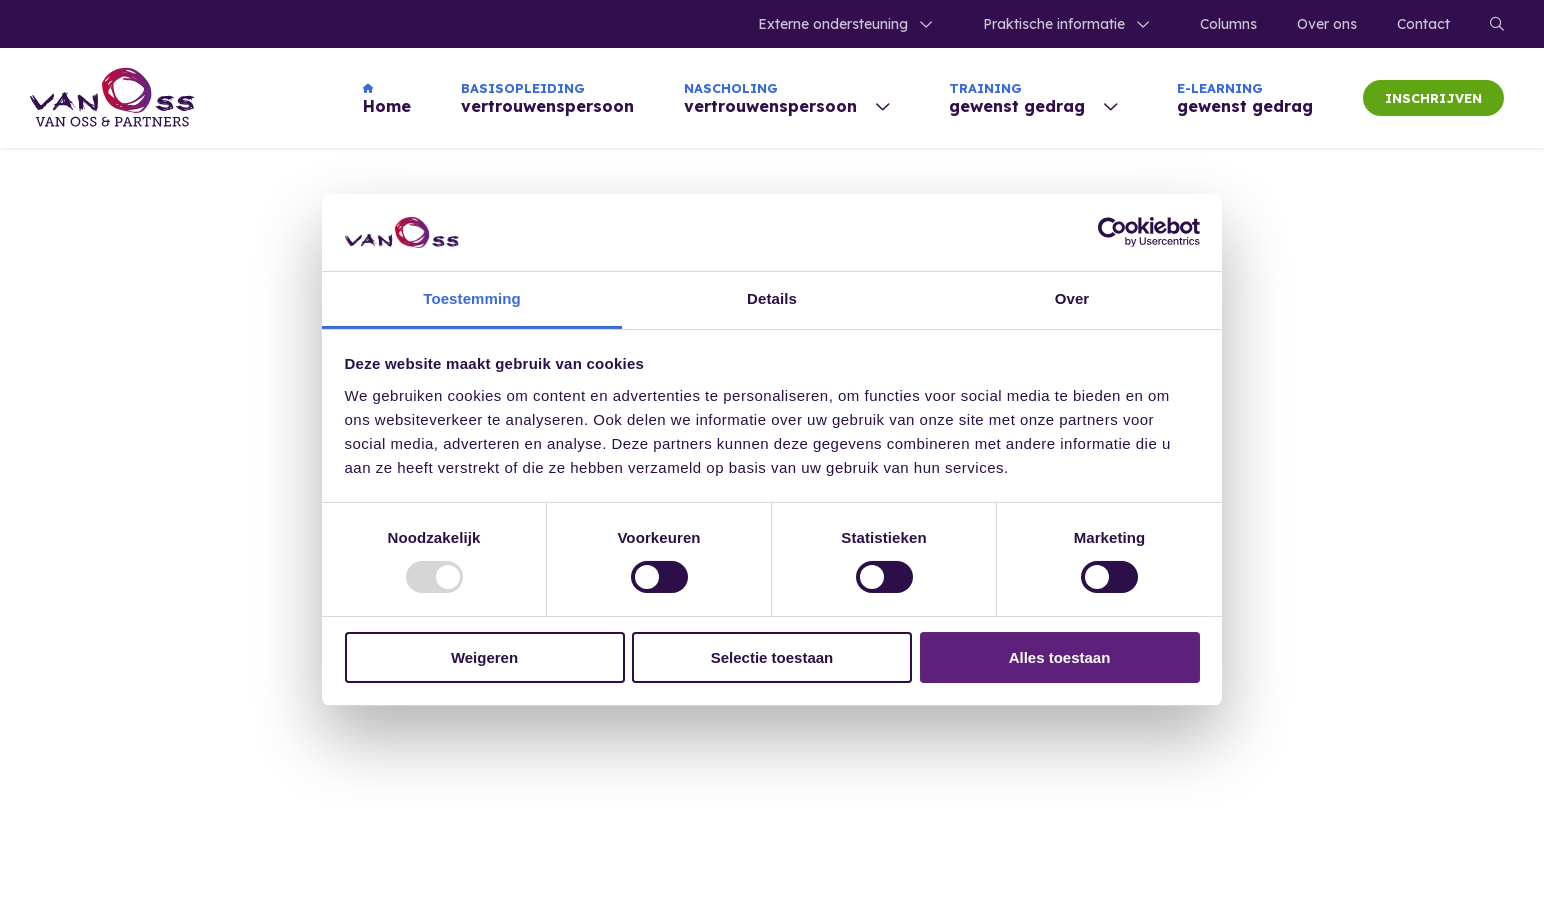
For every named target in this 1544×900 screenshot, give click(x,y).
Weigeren (484, 657)
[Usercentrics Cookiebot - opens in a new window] (1112, 232)
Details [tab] (772, 298)
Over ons (1327, 24)
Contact (1423, 24)
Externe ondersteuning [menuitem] (833, 24)
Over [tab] (1072, 298)
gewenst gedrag (1245, 98)
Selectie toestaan (772, 657)
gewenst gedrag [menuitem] (1017, 98)
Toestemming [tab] (472, 298)
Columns (1228, 24)
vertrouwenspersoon (547, 98)
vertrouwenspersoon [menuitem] (770, 98)
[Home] (112, 98)
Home (387, 98)
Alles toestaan (1060, 657)
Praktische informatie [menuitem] (1054, 24)
